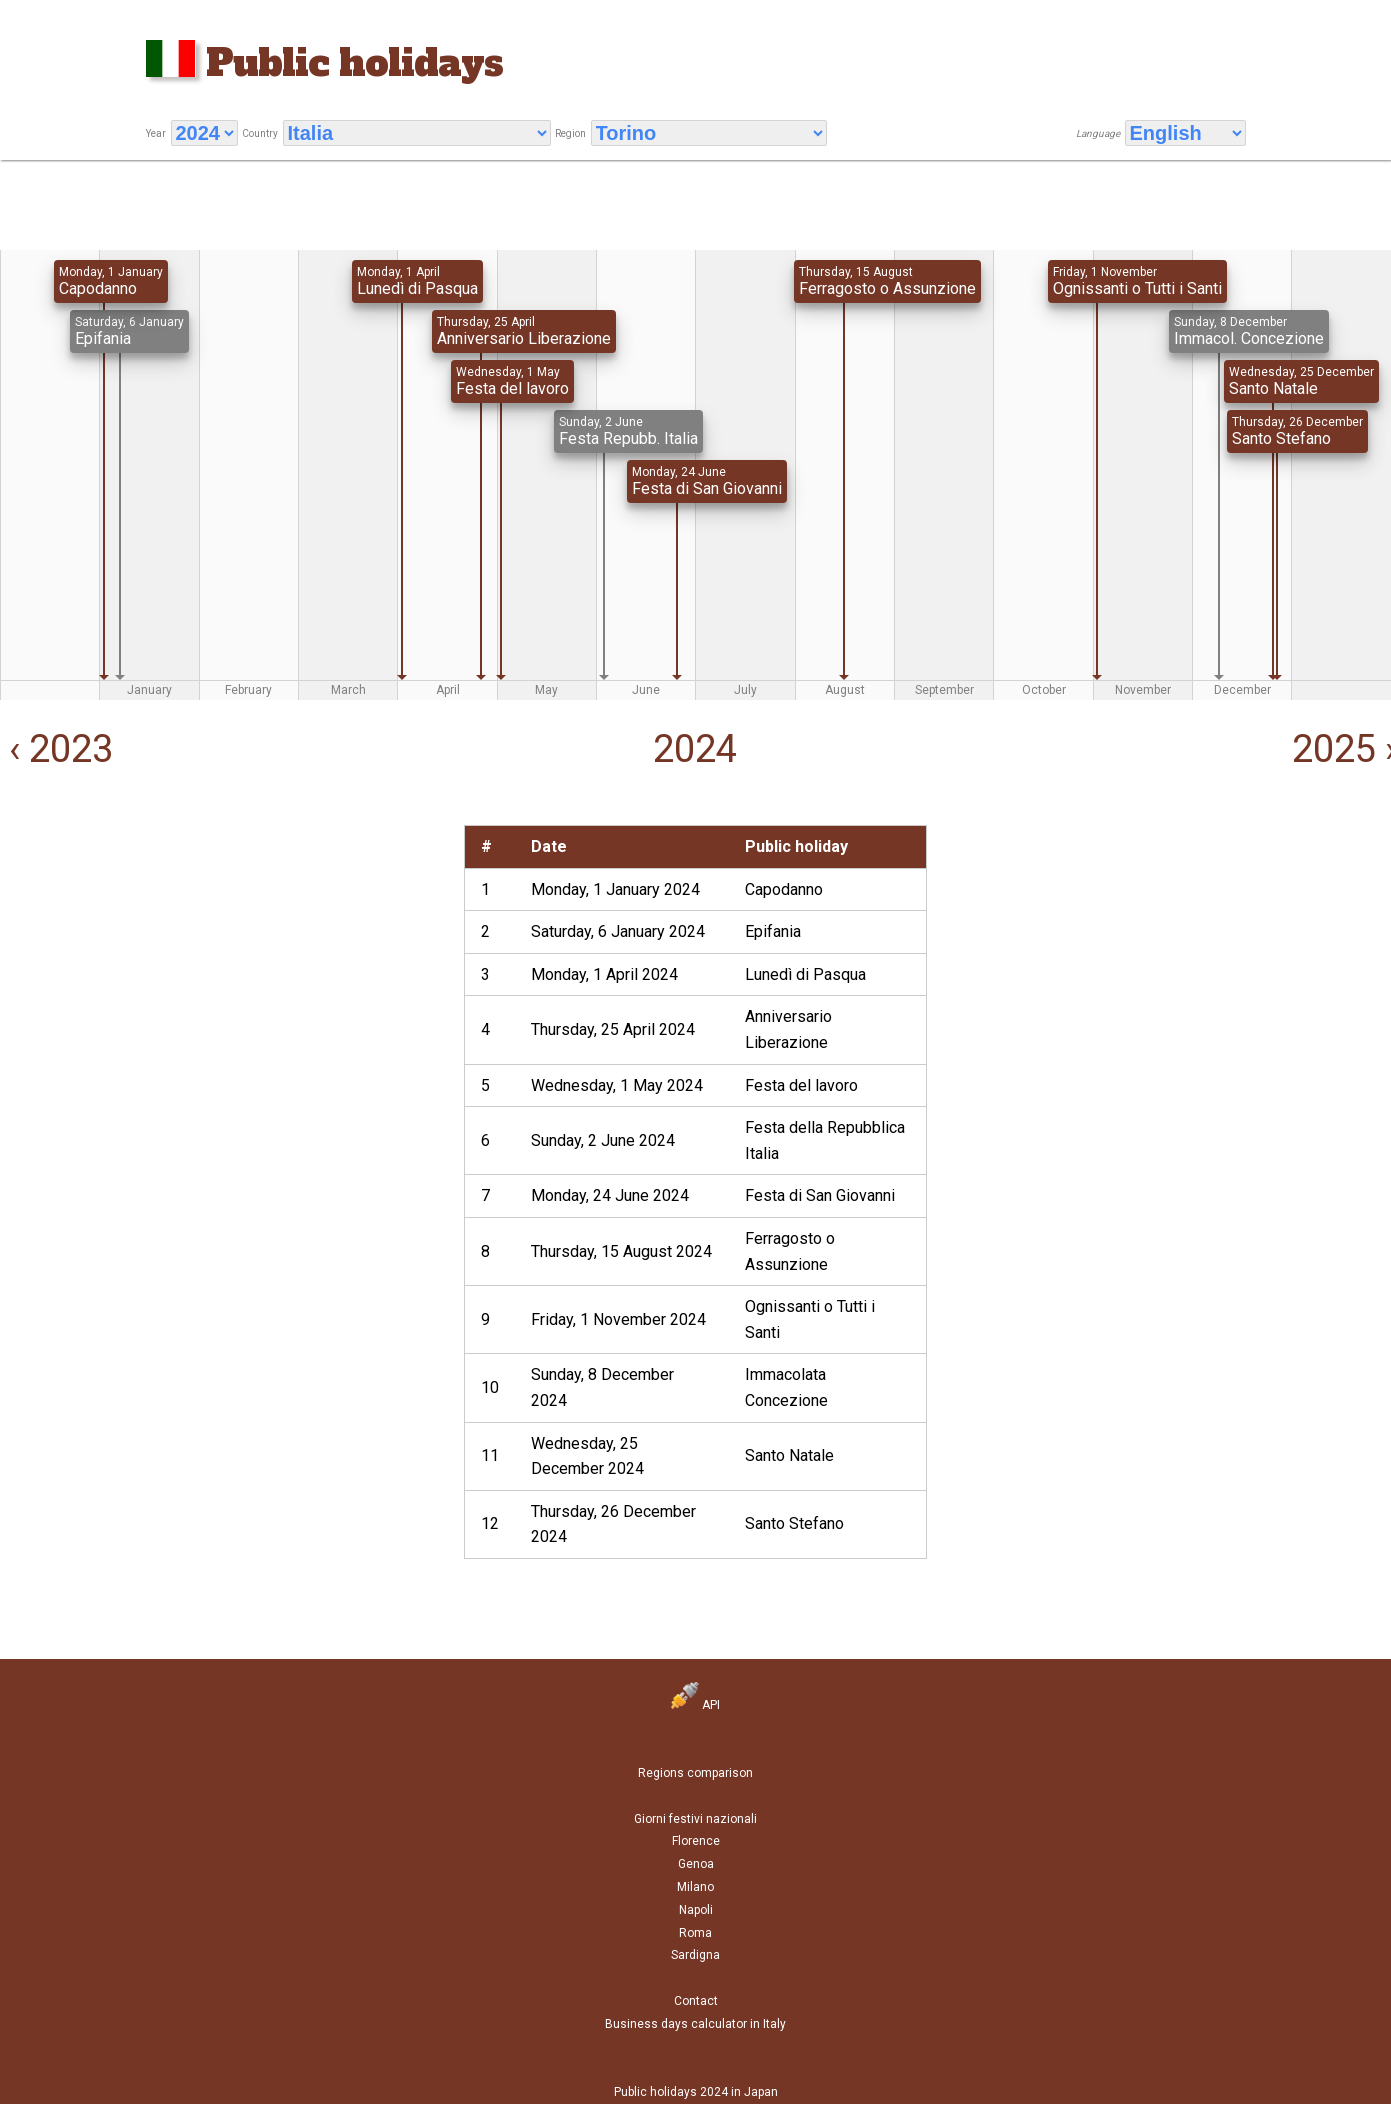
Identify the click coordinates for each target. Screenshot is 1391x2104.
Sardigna (695, 1955)
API (695, 1705)
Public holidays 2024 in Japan (696, 2092)
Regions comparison (695, 1773)
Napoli (696, 1910)
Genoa (696, 1864)
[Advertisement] (229, 965)
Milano (695, 1887)
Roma (695, 1933)
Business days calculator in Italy (695, 2024)
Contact (696, 2001)
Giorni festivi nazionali (695, 1819)
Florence (696, 1841)
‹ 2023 (56, 749)
